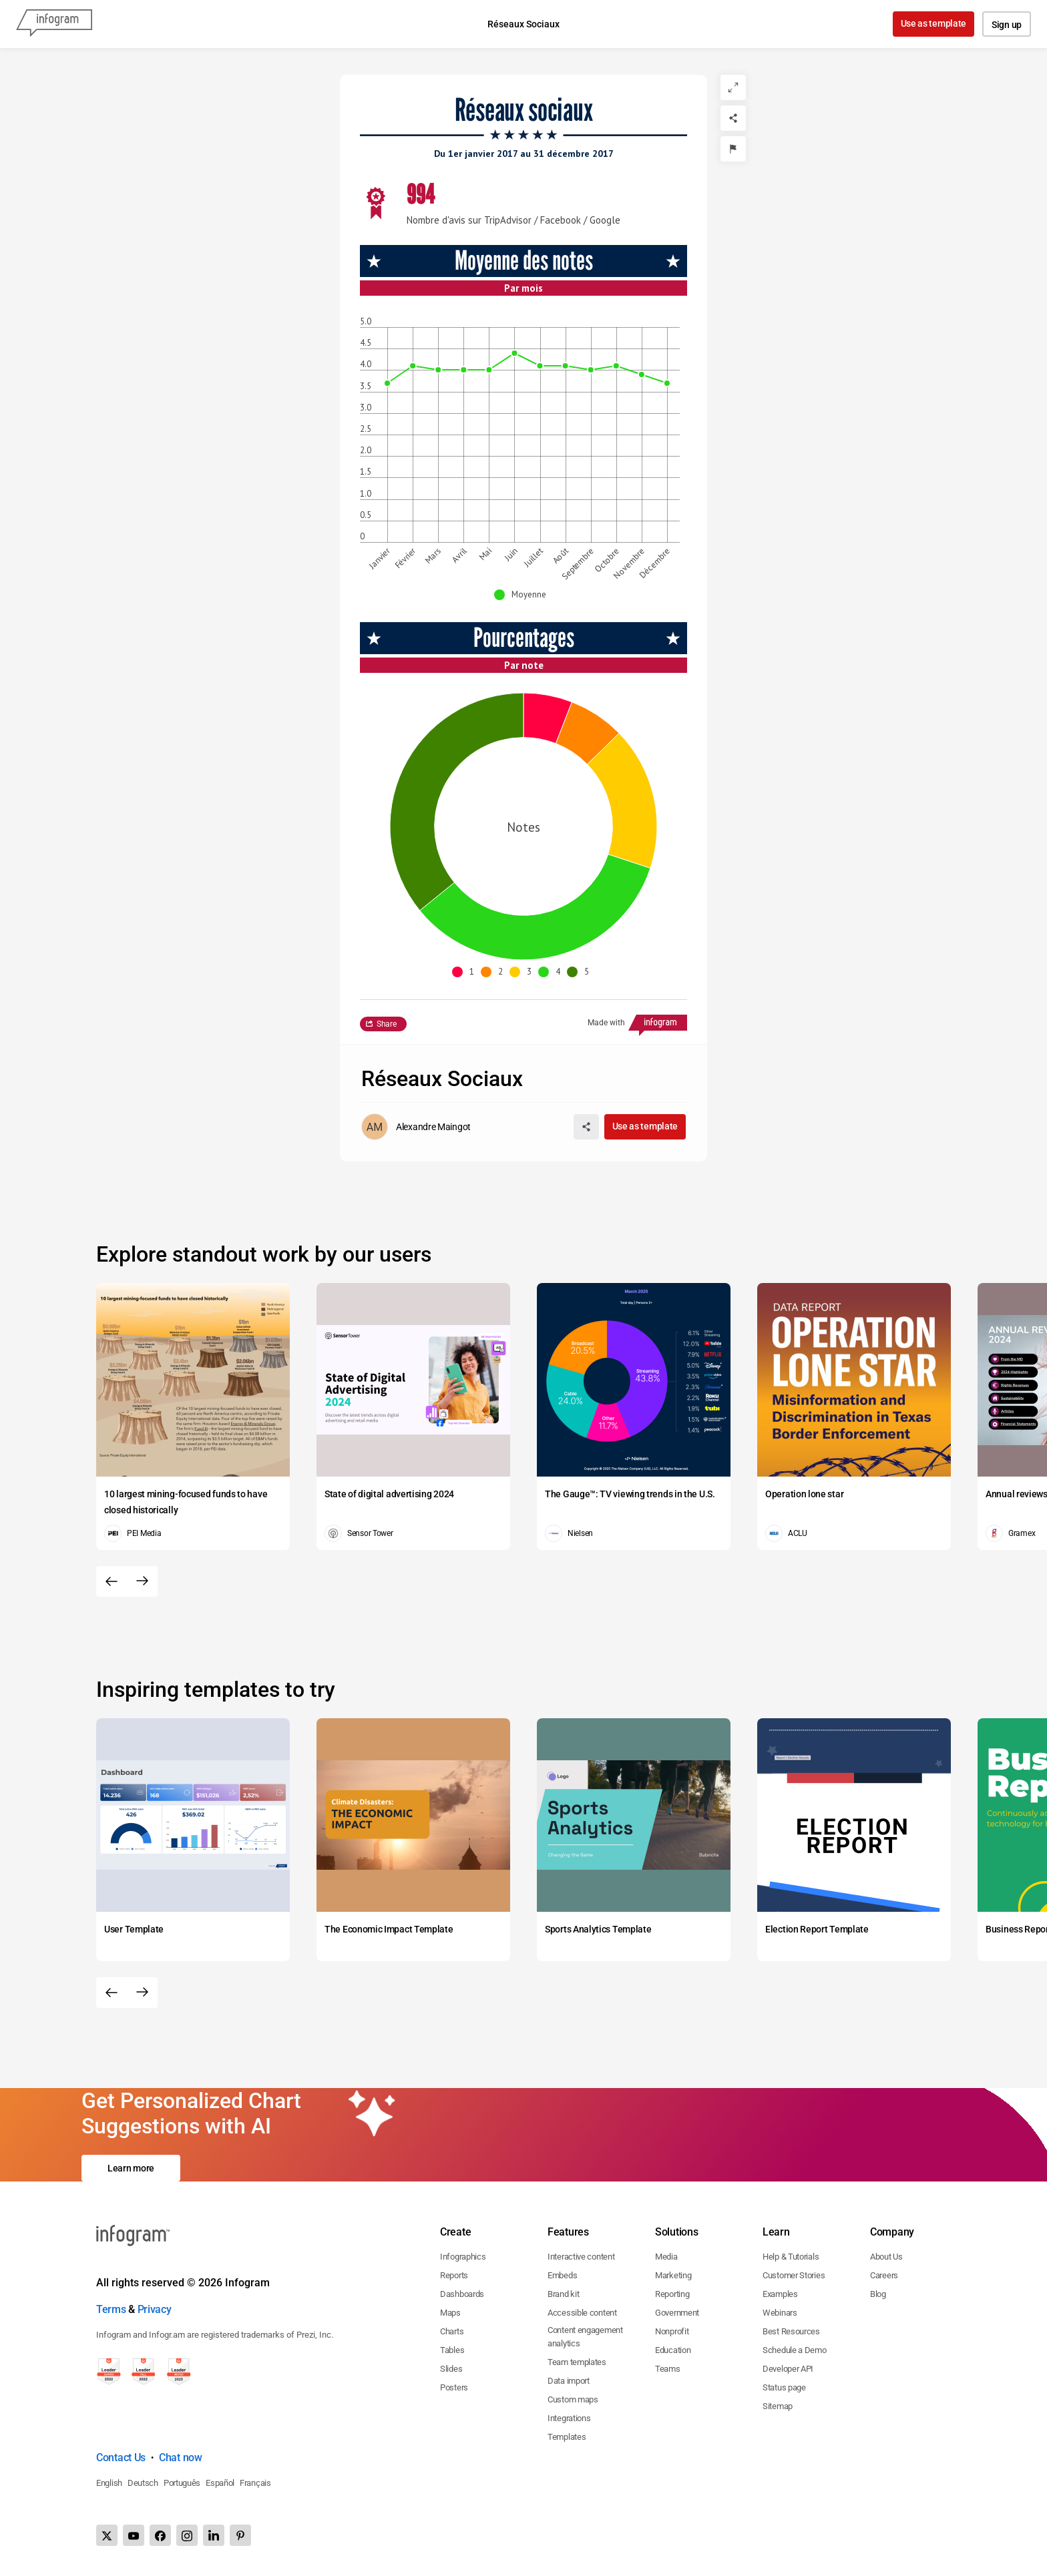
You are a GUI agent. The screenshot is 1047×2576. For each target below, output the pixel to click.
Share (387, 1024)
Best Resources (791, 2331)
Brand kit (563, 2294)
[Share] (733, 118)
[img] (587, 746)
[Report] (733, 149)
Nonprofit (671, 2331)
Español (220, 2483)
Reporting (672, 2294)
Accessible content (582, 2313)
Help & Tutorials (791, 2257)
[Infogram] (54, 24)
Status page (784, 2387)
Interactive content (581, 2257)
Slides (451, 2369)
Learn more (131, 2168)
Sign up (1007, 24)
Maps (450, 2313)
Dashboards (462, 2294)
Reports (454, 2275)
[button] (523, 594)
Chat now (180, 2457)
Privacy (155, 2309)
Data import (569, 2381)
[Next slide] (142, 1581)
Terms (111, 2309)
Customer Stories (794, 2275)
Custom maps (573, 2399)
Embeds (562, 2275)
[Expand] (733, 87)
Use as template (934, 23)
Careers (884, 2275)
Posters (454, 2387)
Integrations (569, 2418)
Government (677, 2313)
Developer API (788, 2369)
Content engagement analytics (585, 2336)
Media (666, 2257)
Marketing (673, 2275)
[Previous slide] (111, 1581)
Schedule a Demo (795, 2350)
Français (255, 2483)
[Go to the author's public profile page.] (416, 1126)
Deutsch (143, 2483)
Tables (452, 2350)
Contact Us (121, 2457)
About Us (886, 2257)
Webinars (780, 2313)
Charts (451, 2331)
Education (672, 2350)
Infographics (462, 2257)
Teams (667, 2369)
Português (182, 2483)
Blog (878, 2294)
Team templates (577, 2362)
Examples (780, 2294)
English (109, 2483)
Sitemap (778, 2406)
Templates (567, 2437)
